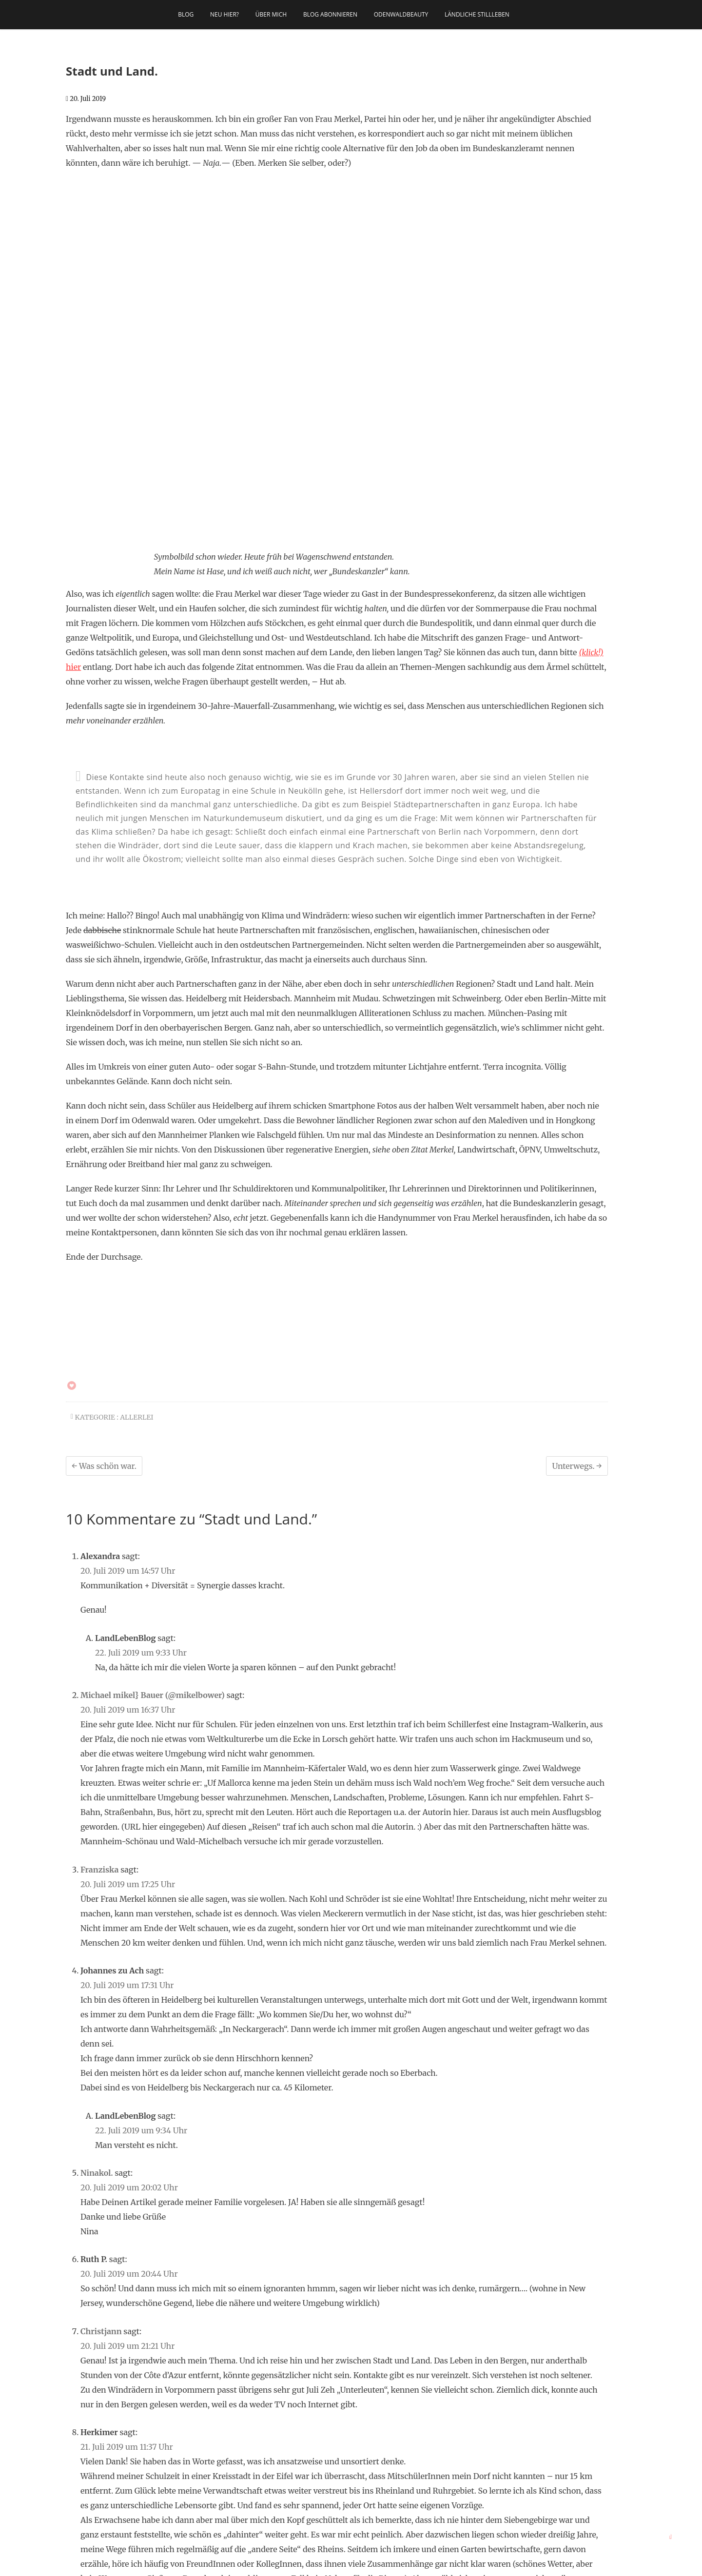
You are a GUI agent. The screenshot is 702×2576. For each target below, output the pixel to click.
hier (73, 447)
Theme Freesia (367, 2563)
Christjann (101, 2112)
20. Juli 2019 (86, 99)
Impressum (409, 2563)
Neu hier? (224, 14)
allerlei (136, 1197)
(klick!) (591, 433)
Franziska (99, 1650)
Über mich (271, 14)
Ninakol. (96, 1953)
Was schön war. (104, 1246)
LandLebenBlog (281, 2563)
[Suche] (144, 2456)
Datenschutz (447, 2563)
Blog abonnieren (330, 14)
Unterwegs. (577, 1246)
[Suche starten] (206, 2456)
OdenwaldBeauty (401, 14)
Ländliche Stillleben (477, 14)
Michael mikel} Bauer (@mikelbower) (152, 1476)
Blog (186, 14)
